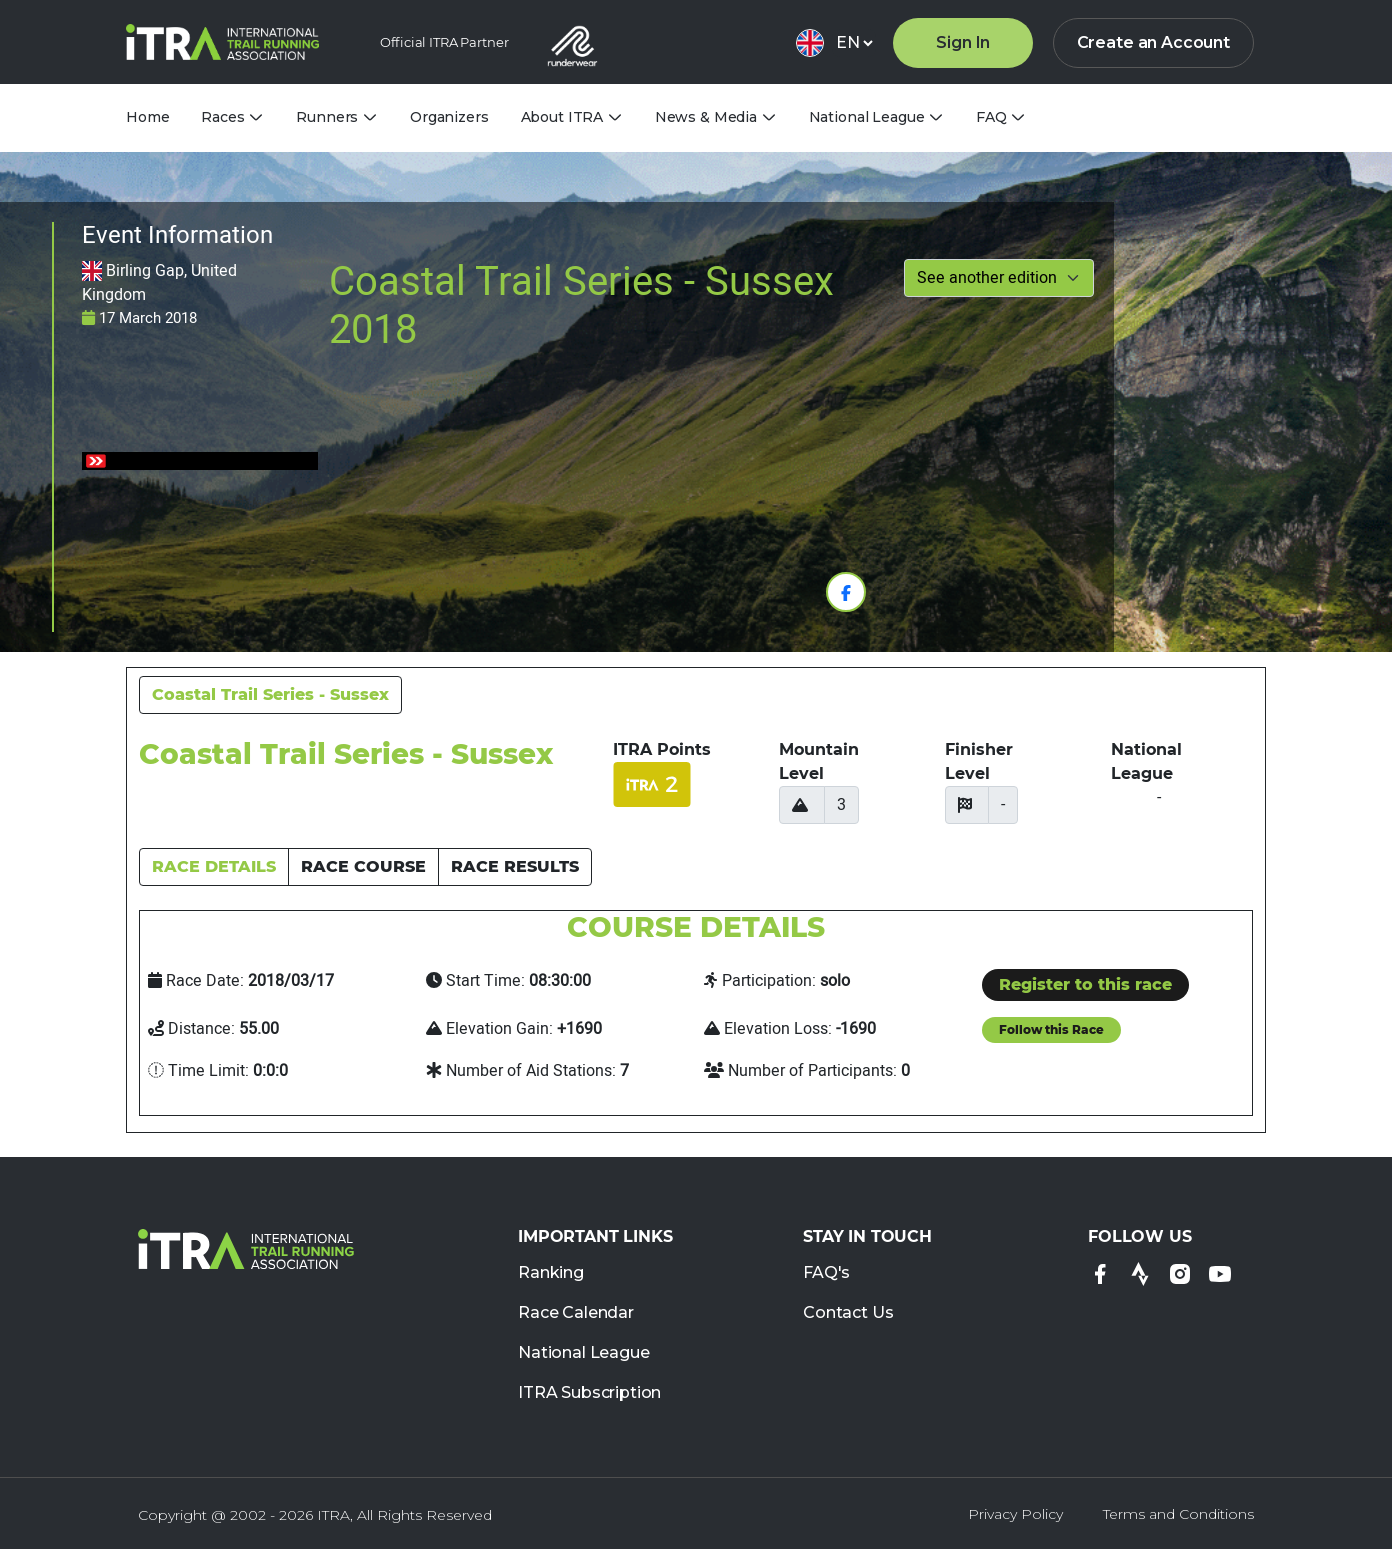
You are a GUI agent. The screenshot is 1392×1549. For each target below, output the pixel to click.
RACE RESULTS (515, 866)
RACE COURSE (363, 866)
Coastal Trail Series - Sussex (270, 694)
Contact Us (848, 1313)
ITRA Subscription (589, 1393)
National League (584, 1353)
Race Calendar (576, 1313)
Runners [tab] (327, 117)
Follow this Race (1051, 1029)
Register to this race (1085, 984)
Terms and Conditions (1178, 1514)
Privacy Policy (1015, 1514)
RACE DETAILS (214, 866)
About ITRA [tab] (562, 117)
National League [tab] (867, 117)
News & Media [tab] (706, 117)
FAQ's (826, 1273)
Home (147, 117)
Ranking (551, 1273)
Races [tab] (222, 117)
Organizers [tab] (449, 117)
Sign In (963, 42)
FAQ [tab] (991, 117)
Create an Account (1153, 42)
